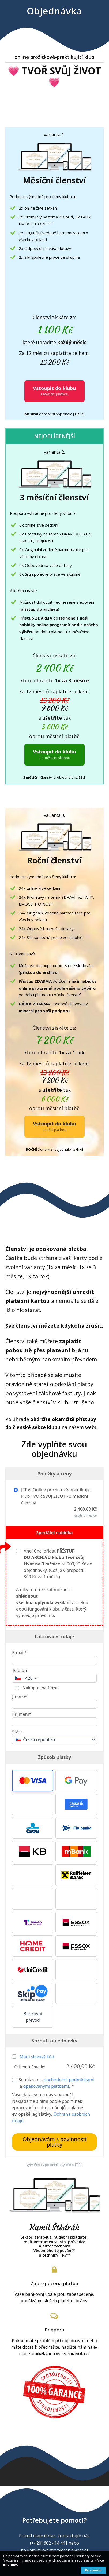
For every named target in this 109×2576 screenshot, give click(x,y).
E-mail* (19, 1653)
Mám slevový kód (37, 2057)
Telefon (19, 1670)
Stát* (17, 1732)
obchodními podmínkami (69, 2080)
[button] (32, 1780)
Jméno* (19, 1696)
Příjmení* (21, 1714)
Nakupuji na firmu (40, 1688)
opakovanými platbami (46, 2086)
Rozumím (93, 2570)
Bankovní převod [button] (33, 2017)
